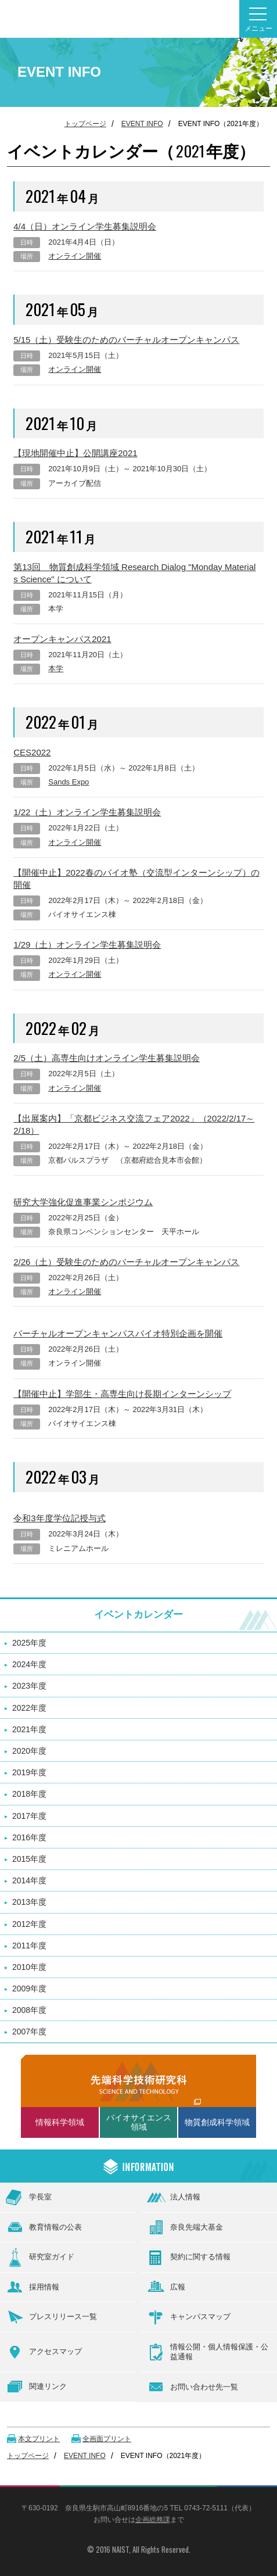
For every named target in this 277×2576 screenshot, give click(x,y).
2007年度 (29, 2031)
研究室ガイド (40, 2257)
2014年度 (29, 1880)
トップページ (85, 124)
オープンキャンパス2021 (62, 639)
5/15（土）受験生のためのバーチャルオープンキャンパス (126, 340)
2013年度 (29, 1902)
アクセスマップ (44, 2352)
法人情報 (173, 2197)
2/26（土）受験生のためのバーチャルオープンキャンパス (126, 1262)
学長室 (29, 2197)
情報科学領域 (59, 2122)
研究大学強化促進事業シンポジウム (83, 1202)
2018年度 (29, 1793)
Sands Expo (68, 782)
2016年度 (29, 1837)
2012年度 (29, 1924)
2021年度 (29, 1729)
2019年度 (29, 1772)
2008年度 (29, 2010)
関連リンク (36, 2386)
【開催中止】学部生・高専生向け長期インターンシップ (122, 1394)
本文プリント (39, 2439)
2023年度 (29, 1685)
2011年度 (29, 1945)
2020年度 (29, 1750)
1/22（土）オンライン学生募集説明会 (87, 812)
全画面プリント (106, 2439)
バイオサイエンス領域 (138, 2122)
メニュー (258, 20)
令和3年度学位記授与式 (59, 1518)
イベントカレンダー (138, 1614)
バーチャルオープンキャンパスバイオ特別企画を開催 (117, 1333)
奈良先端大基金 (185, 2227)
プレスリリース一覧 (51, 2317)
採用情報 (32, 2287)
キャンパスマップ (189, 2317)
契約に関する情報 (189, 2257)
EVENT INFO (142, 124)
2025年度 (29, 1642)
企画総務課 (152, 2520)
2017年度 (29, 1816)
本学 (55, 668)
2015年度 (29, 1859)
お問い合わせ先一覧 (192, 2387)
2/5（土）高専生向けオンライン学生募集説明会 (106, 1058)
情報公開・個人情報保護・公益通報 (207, 2352)
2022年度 (29, 1707)
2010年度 (29, 1967)
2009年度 (29, 1988)
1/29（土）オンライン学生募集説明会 (87, 945)
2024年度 (29, 1664)
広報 (166, 2287)
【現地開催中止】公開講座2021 (75, 453)
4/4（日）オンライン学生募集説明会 (84, 226)
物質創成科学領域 (217, 2122)
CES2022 (32, 752)
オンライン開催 (74, 256)
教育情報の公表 (44, 2227)
